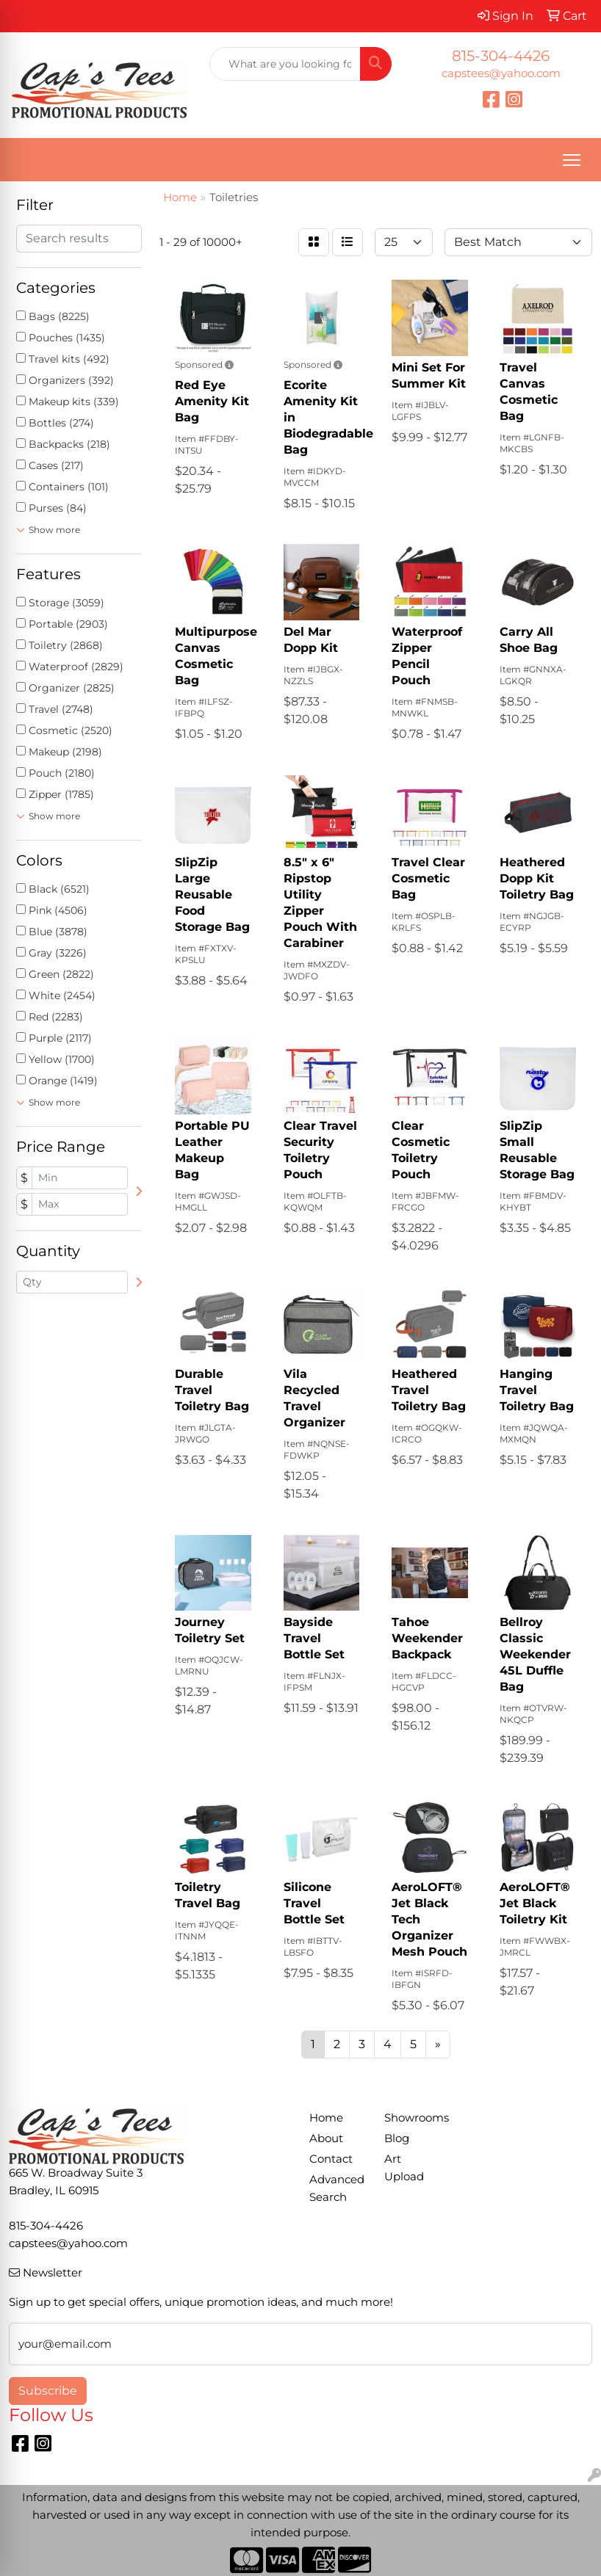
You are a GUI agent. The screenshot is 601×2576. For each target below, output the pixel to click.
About (326, 2138)
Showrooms (413, 2118)
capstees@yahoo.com (501, 73)
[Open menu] (571, 160)
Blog (396, 2138)
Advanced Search (336, 2188)
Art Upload (404, 2167)
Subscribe (47, 2391)
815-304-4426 (501, 56)
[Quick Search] (285, 64)
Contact (331, 2159)
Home (326, 2118)
